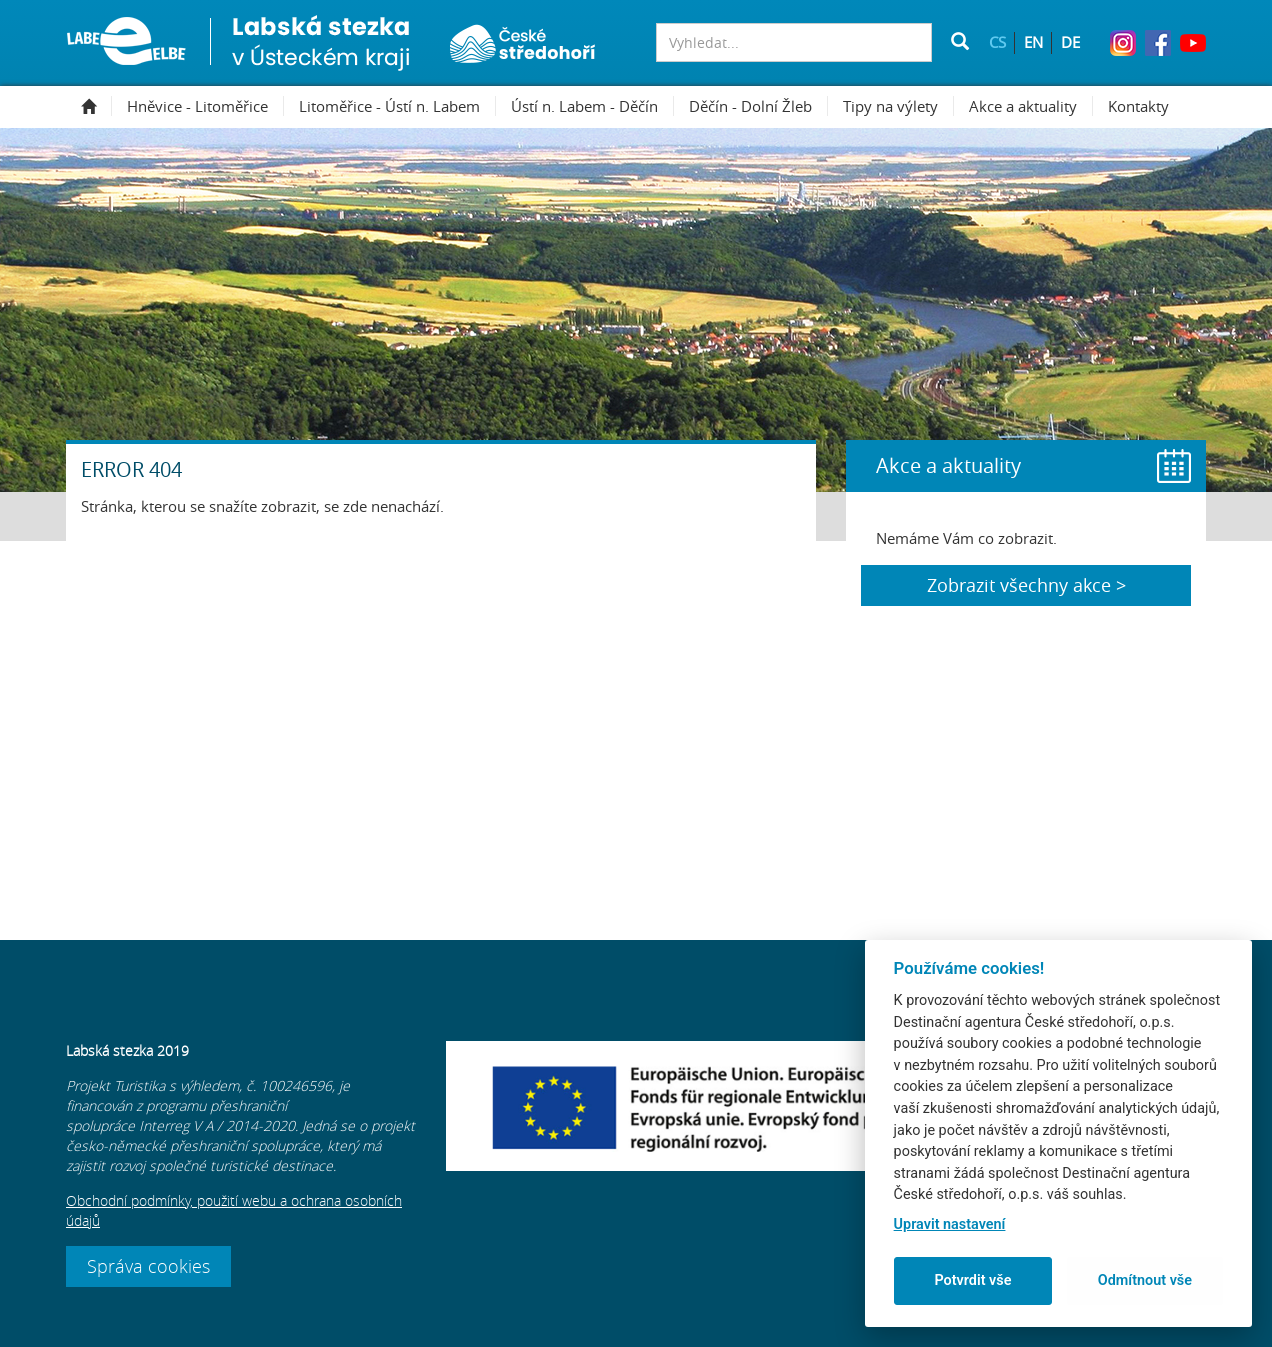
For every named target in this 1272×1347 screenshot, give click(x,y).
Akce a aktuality (1031, 106)
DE (1070, 42)
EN (1033, 42)
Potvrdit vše (972, 1280)
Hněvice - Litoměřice (205, 106)
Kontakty (1138, 106)
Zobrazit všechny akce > (1026, 585)
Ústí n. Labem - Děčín (592, 106)
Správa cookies (148, 1266)
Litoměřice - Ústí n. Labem (397, 106)
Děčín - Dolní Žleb (758, 106)
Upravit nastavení (950, 1224)
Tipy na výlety (898, 106)
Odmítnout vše (1145, 1280)
